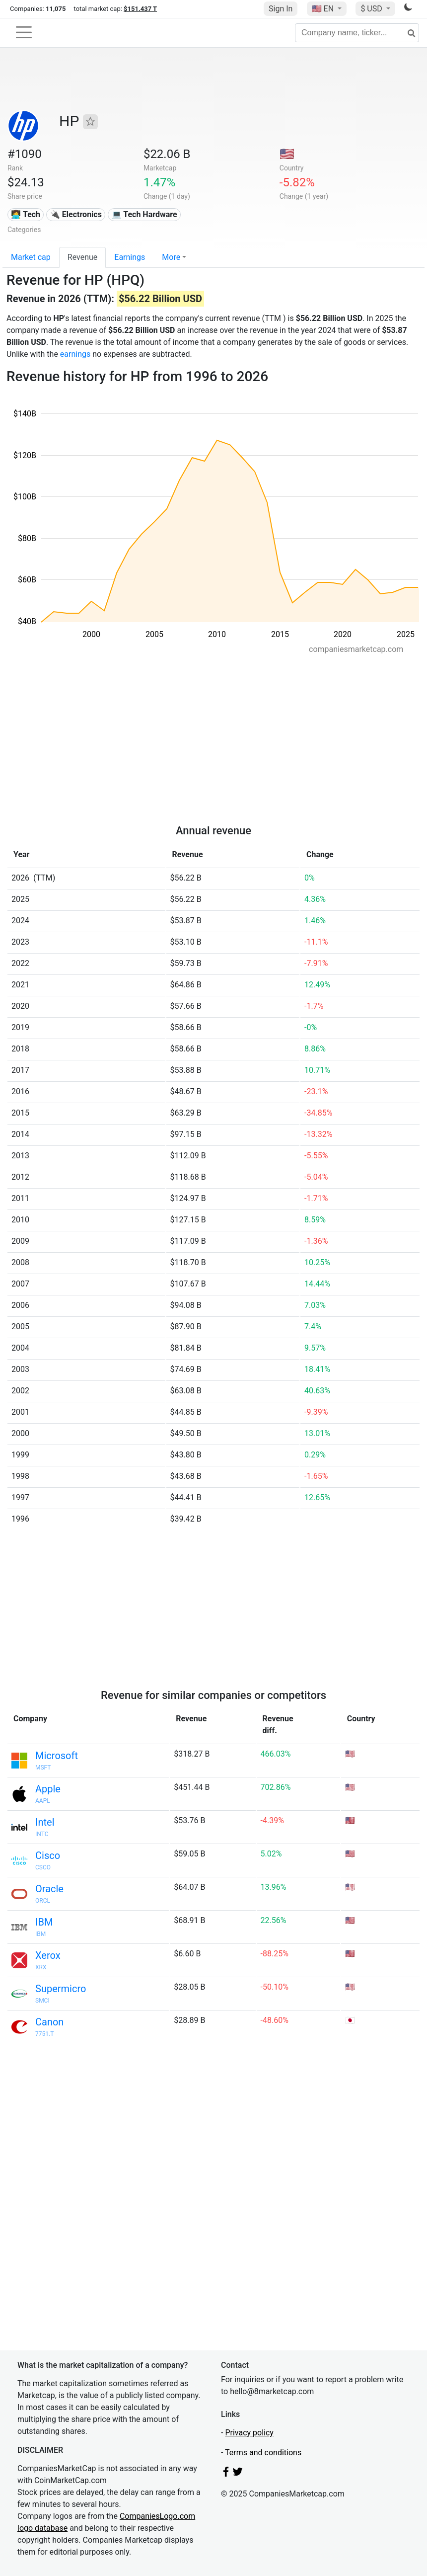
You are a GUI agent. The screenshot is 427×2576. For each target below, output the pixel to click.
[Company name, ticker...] (357, 32)
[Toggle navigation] (24, 32)
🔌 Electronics (76, 214)
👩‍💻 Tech (25, 214)
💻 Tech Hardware (144, 214)
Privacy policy (249, 2432)
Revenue (83, 257)
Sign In (280, 8)
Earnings (129, 257)
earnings (75, 354)
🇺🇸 (324, 8)
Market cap (31, 257)
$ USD (372, 8)
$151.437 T (140, 8)
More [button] (171, 257)
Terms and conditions (263, 2452)
